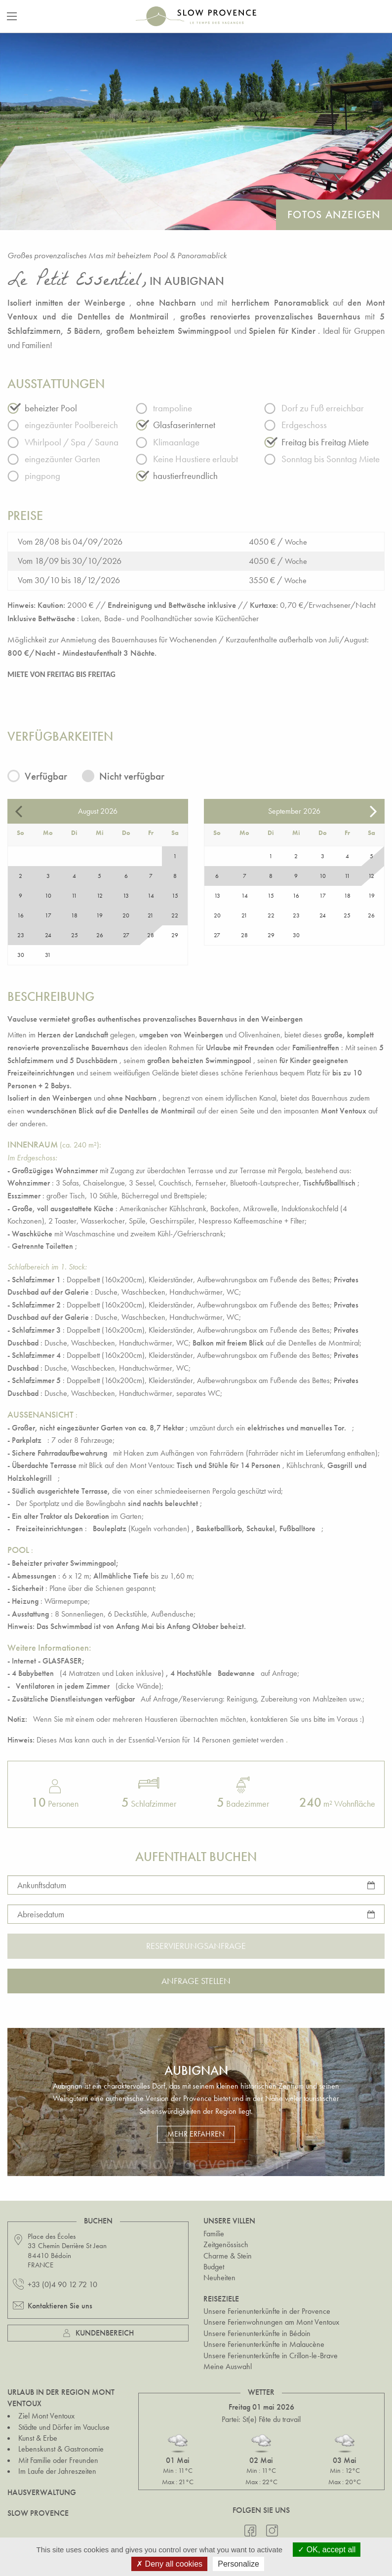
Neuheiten (219, 2277)
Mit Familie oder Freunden (58, 2460)
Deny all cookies (169, 2564)
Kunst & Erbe (37, 2438)
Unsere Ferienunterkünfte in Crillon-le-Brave (270, 2355)
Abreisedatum (40, 1913)
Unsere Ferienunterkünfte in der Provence (266, 2311)
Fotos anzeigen (334, 214)
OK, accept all (326, 2549)
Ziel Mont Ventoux (46, 2416)
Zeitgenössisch (225, 2244)
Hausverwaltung (41, 2492)
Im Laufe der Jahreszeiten (57, 2471)
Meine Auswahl (227, 2366)
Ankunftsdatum (41, 1884)
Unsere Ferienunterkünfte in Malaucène (263, 2344)
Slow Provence (38, 2513)
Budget (213, 2266)
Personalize (238, 2564)
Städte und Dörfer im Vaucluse (64, 2427)
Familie (213, 2233)
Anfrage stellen (196, 1980)
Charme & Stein (227, 2256)
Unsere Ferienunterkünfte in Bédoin (257, 2333)
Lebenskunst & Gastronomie (61, 2449)
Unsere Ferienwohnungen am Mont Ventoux (271, 2322)
